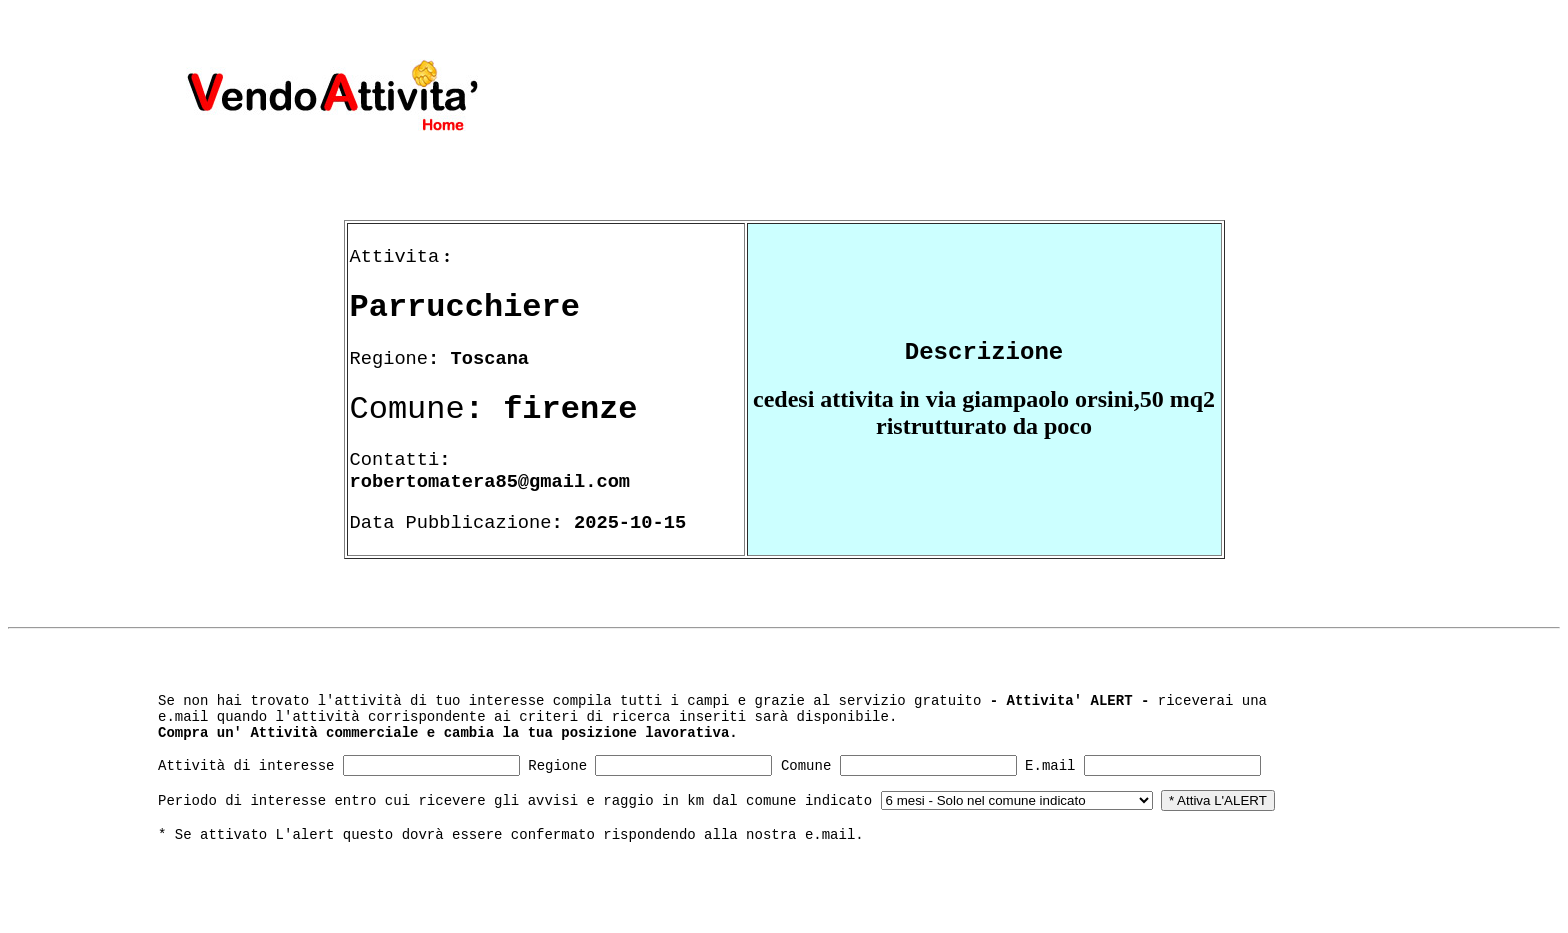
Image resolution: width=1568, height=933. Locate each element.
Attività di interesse (246, 766)
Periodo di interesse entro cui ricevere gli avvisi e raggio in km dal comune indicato (515, 801)
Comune (806, 766)
